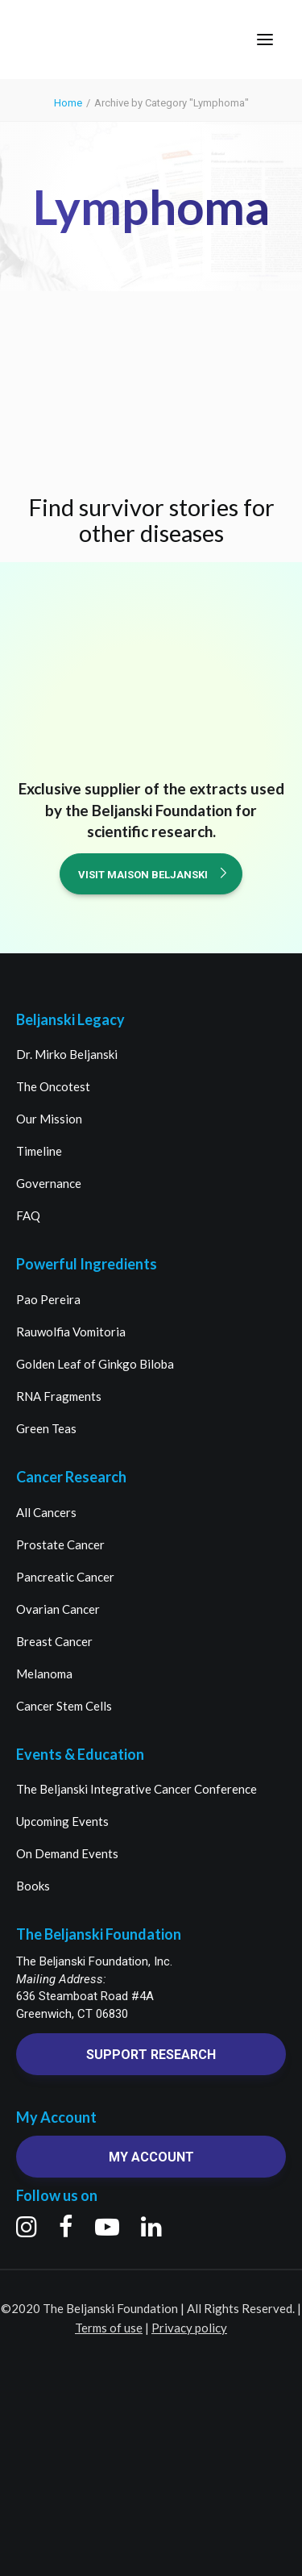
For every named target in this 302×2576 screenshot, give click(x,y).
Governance (48, 1183)
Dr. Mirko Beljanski (67, 1054)
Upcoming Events (62, 1821)
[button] (265, 39)
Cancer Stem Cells (64, 1706)
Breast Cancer (54, 1641)
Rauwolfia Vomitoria (71, 1331)
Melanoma (44, 1673)
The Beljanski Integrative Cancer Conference (136, 1789)
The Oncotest (53, 1086)
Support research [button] (151, 2054)
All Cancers (46, 1512)
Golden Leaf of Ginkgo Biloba (95, 1364)
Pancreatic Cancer (65, 1576)
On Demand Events (67, 1853)
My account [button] (151, 2157)
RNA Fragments (58, 1396)
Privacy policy (189, 2327)
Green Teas (46, 1428)
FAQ (28, 1215)
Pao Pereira (48, 1299)
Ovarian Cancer (58, 1609)
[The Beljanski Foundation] (74, 39)
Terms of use (109, 2327)
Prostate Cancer (60, 1544)
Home (68, 103)
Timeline (39, 1151)
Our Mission (49, 1118)
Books (33, 1885)
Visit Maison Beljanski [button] (153, 874)
